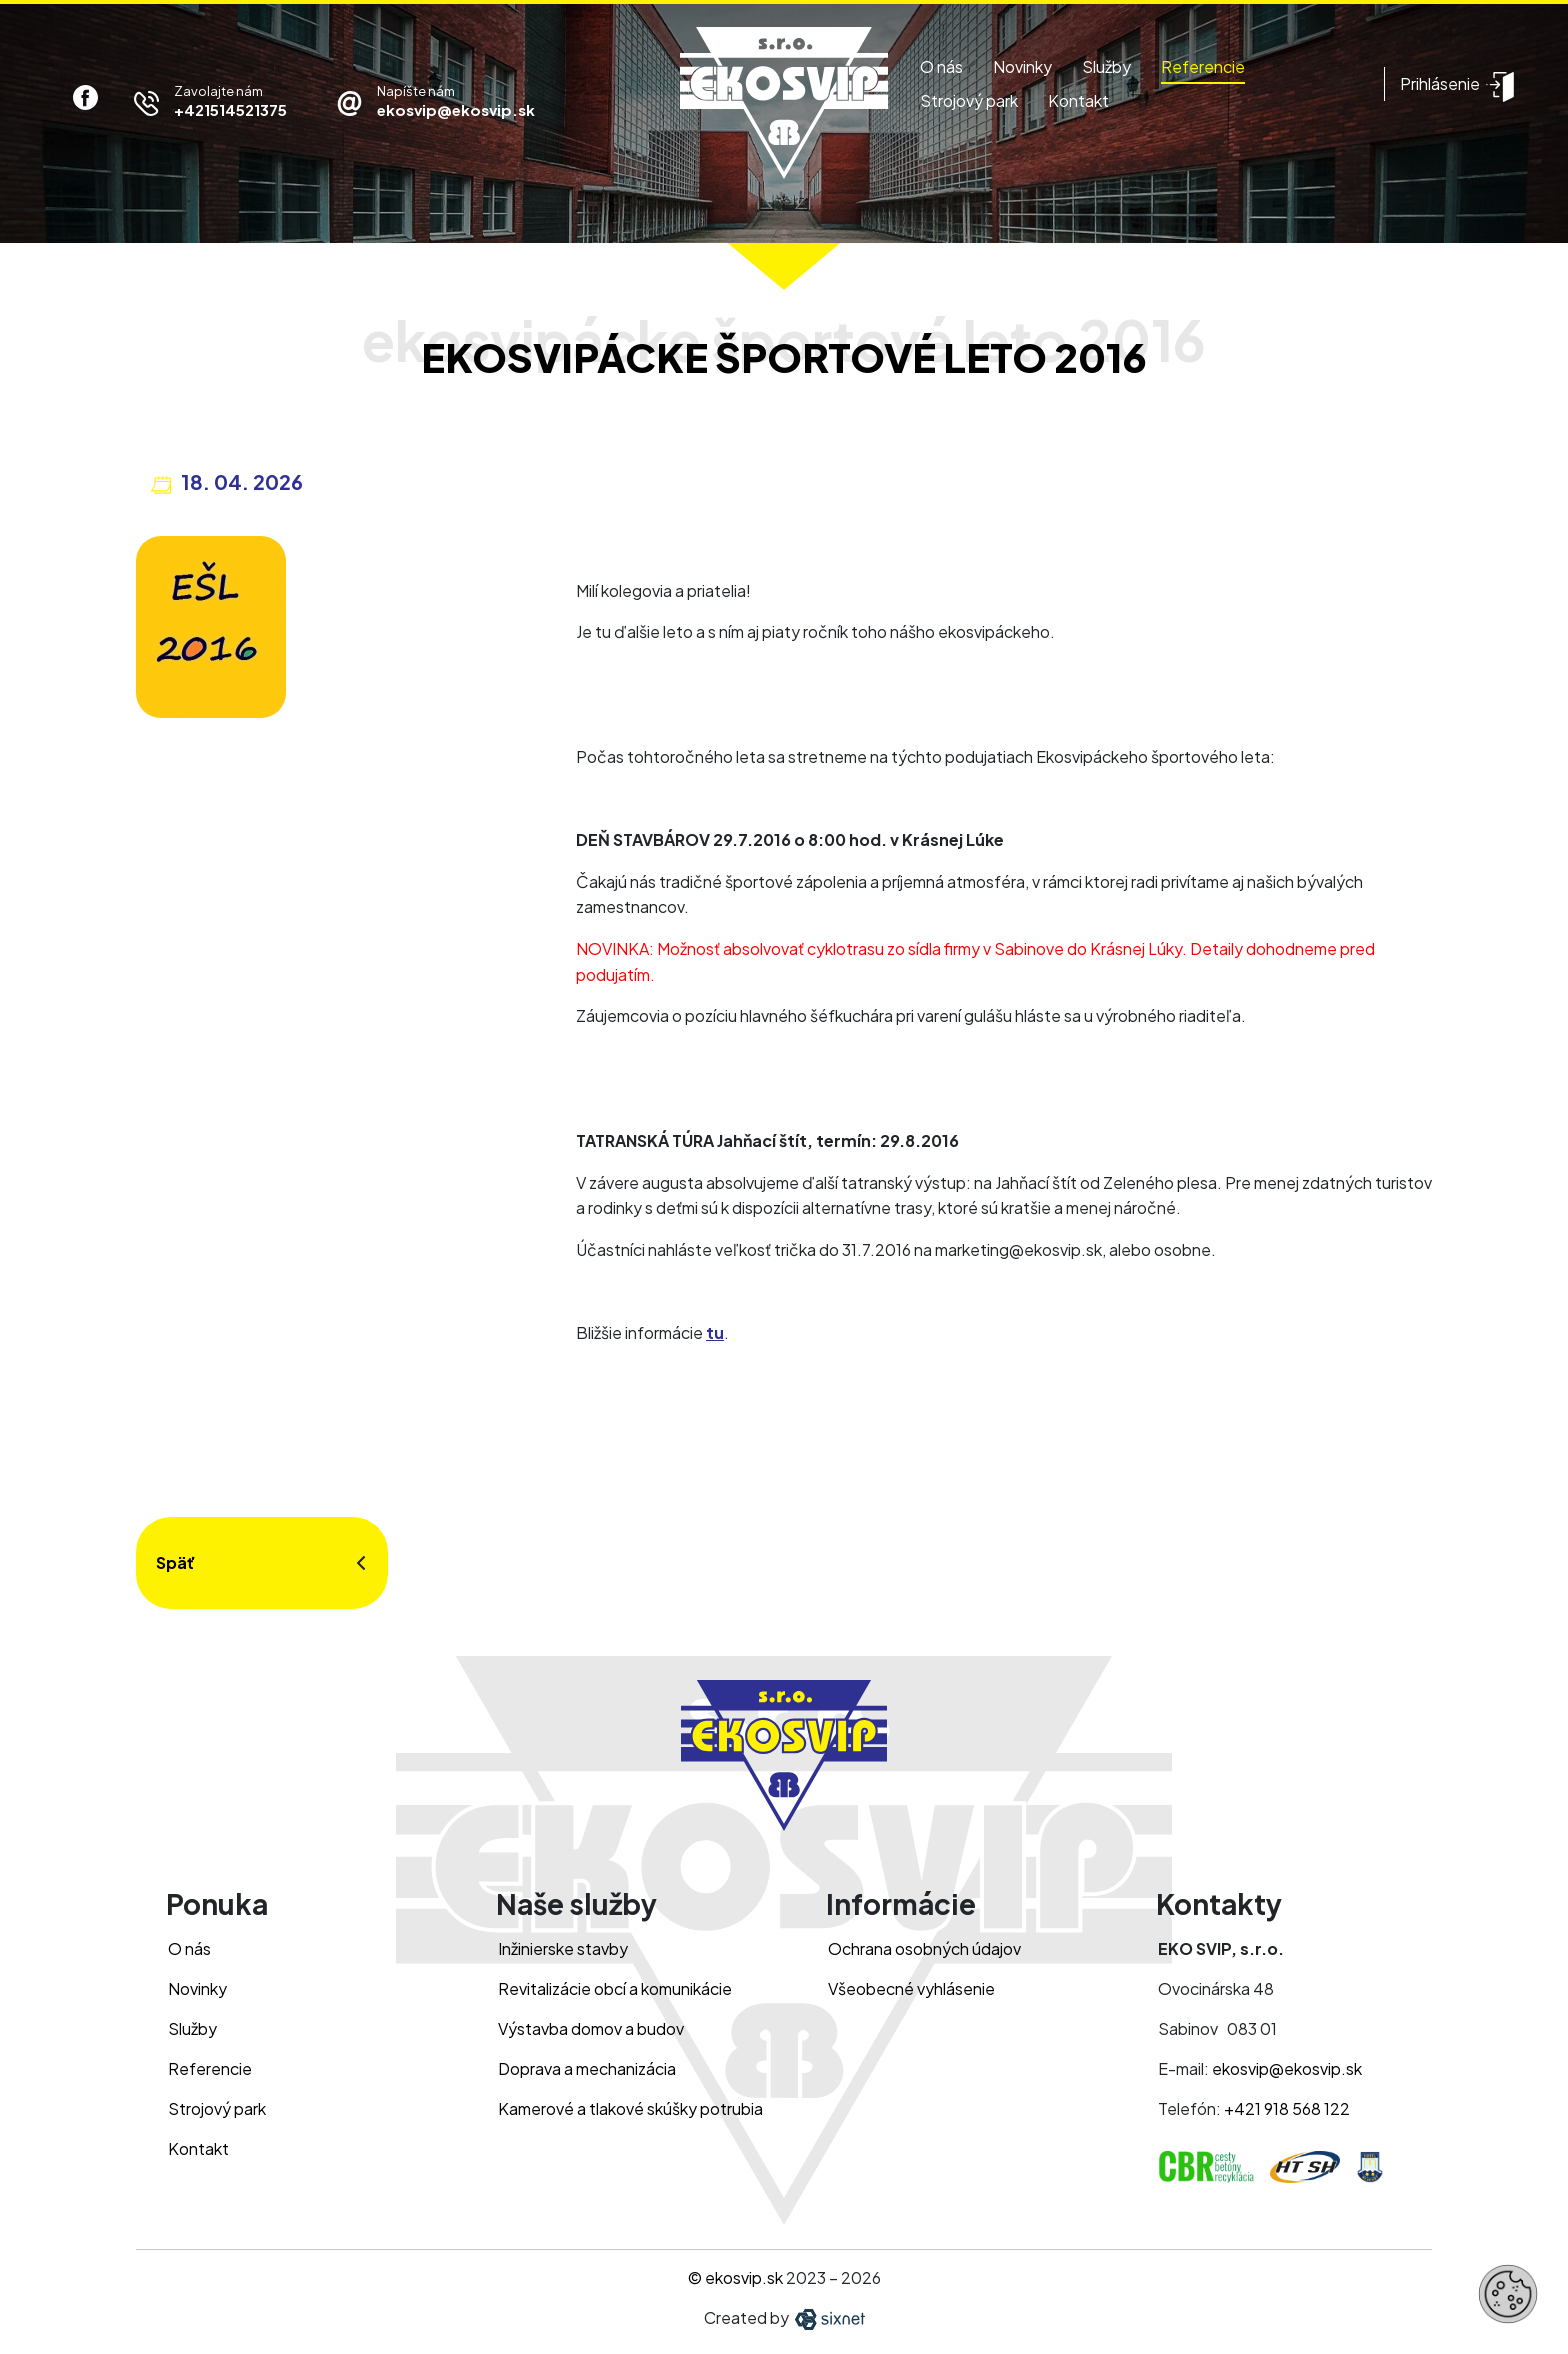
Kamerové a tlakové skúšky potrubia (630, 2108)
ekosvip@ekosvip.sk (1287, 2068)
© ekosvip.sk (735, 2277)
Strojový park (969, 100)
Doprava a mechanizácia (587, 2068)
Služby (1106, 66)
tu (715, 1332)
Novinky (1022, 66)
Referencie (1203, 66)
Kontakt (1078, 100)
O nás (941, 66)
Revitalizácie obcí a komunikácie (615, 1988)
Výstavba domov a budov (591, 2028)
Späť (175, 1562)
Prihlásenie (1440, 83)
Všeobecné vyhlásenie (911, 1988)
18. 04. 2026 (242, 481)
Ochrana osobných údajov (924, 1948)
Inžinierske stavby (563, 1948)
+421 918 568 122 (1287, 2108)
